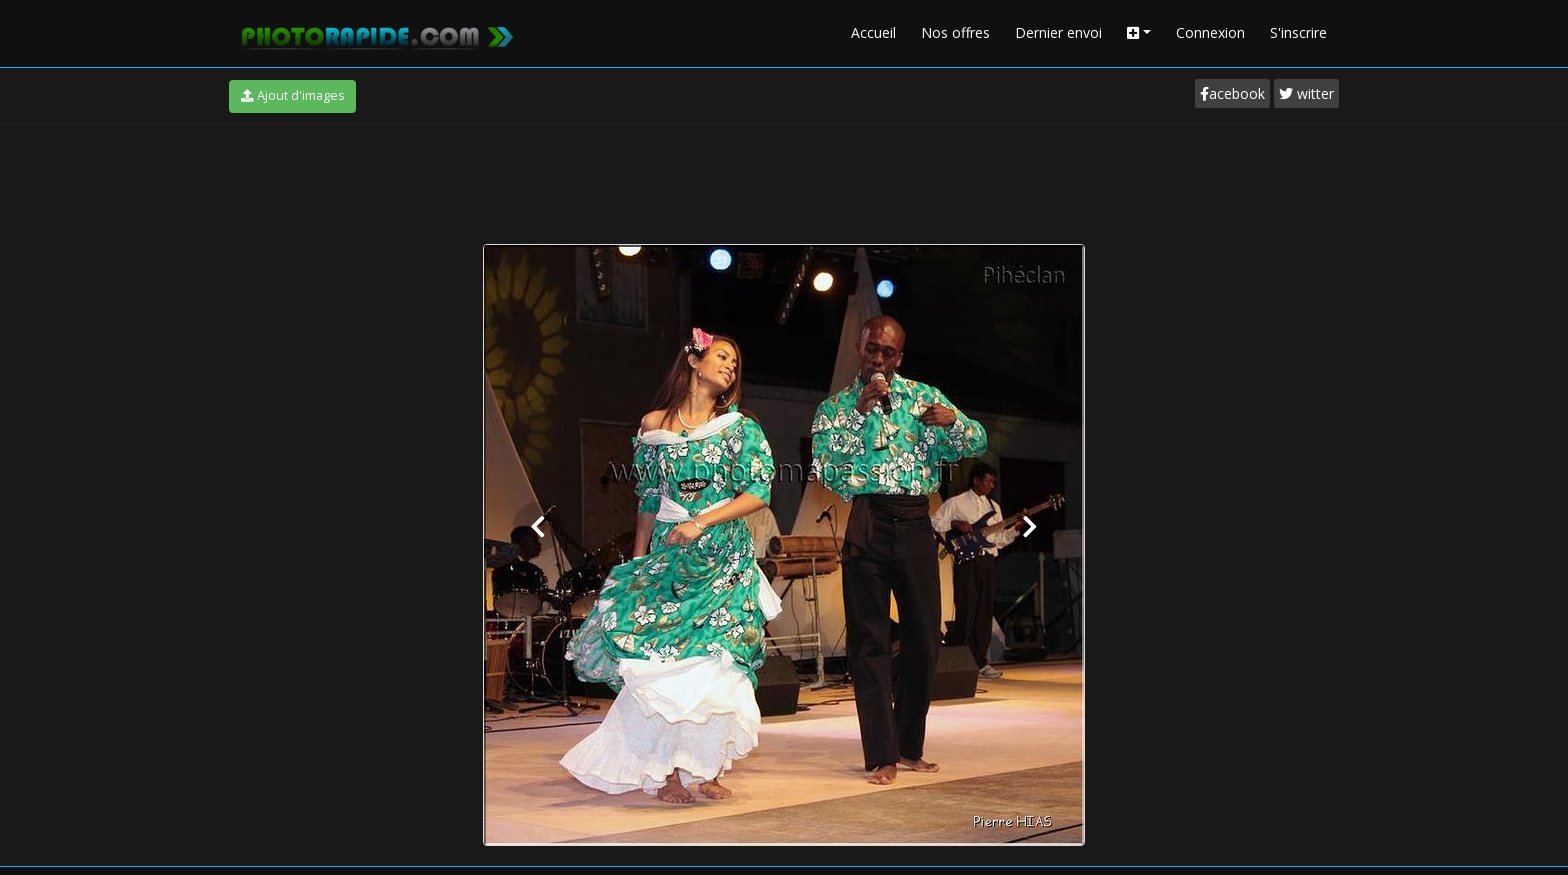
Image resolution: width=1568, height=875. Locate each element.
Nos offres (955, 32)
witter (1306, 93)
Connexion (1210, 32)
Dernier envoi (1058, 32)
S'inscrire (1298, 32)
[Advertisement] (784, 179)
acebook (1232, 93)
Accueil (873, 32)
